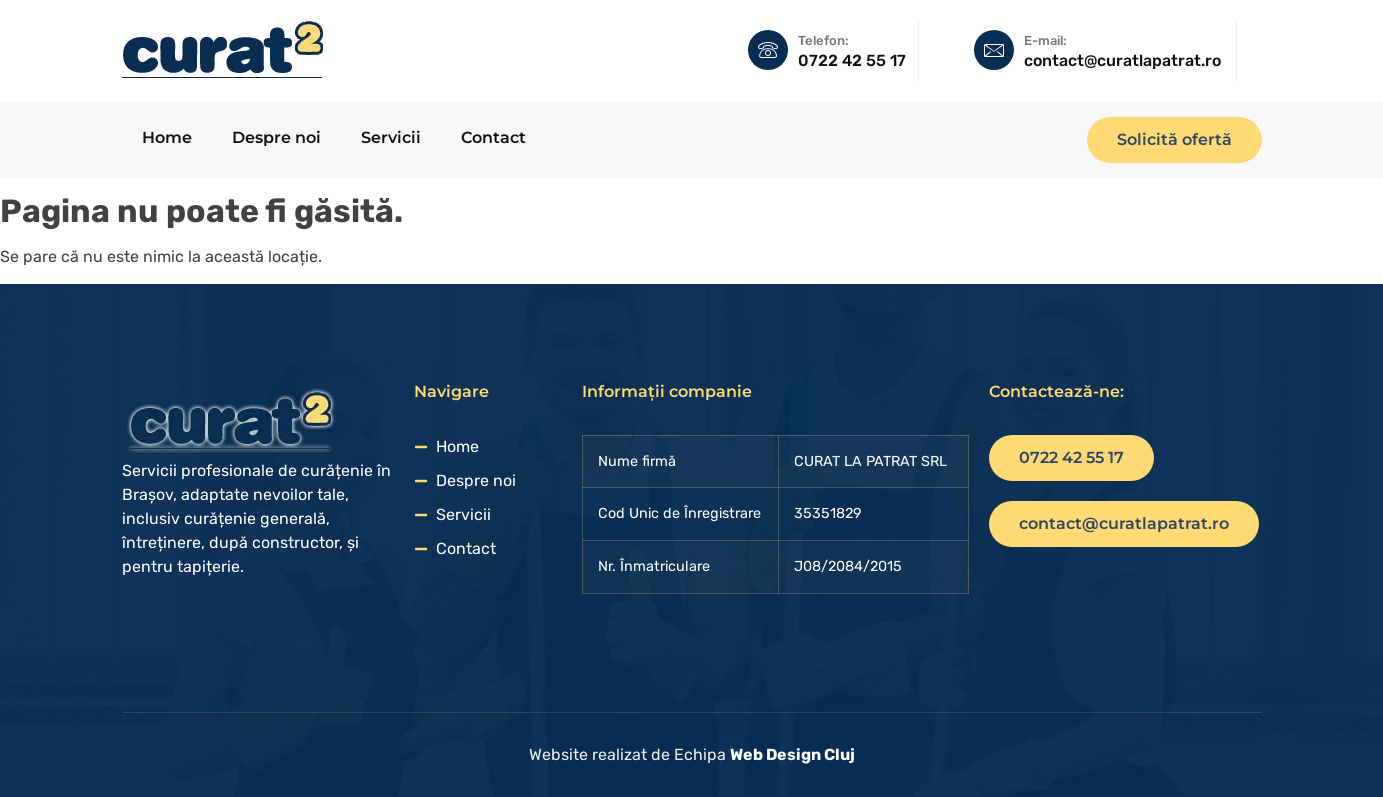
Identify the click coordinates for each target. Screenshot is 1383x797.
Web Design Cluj (792, 754)
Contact (493, 137)
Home (167, 137)
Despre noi (276, 137)
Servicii (391, 137)
